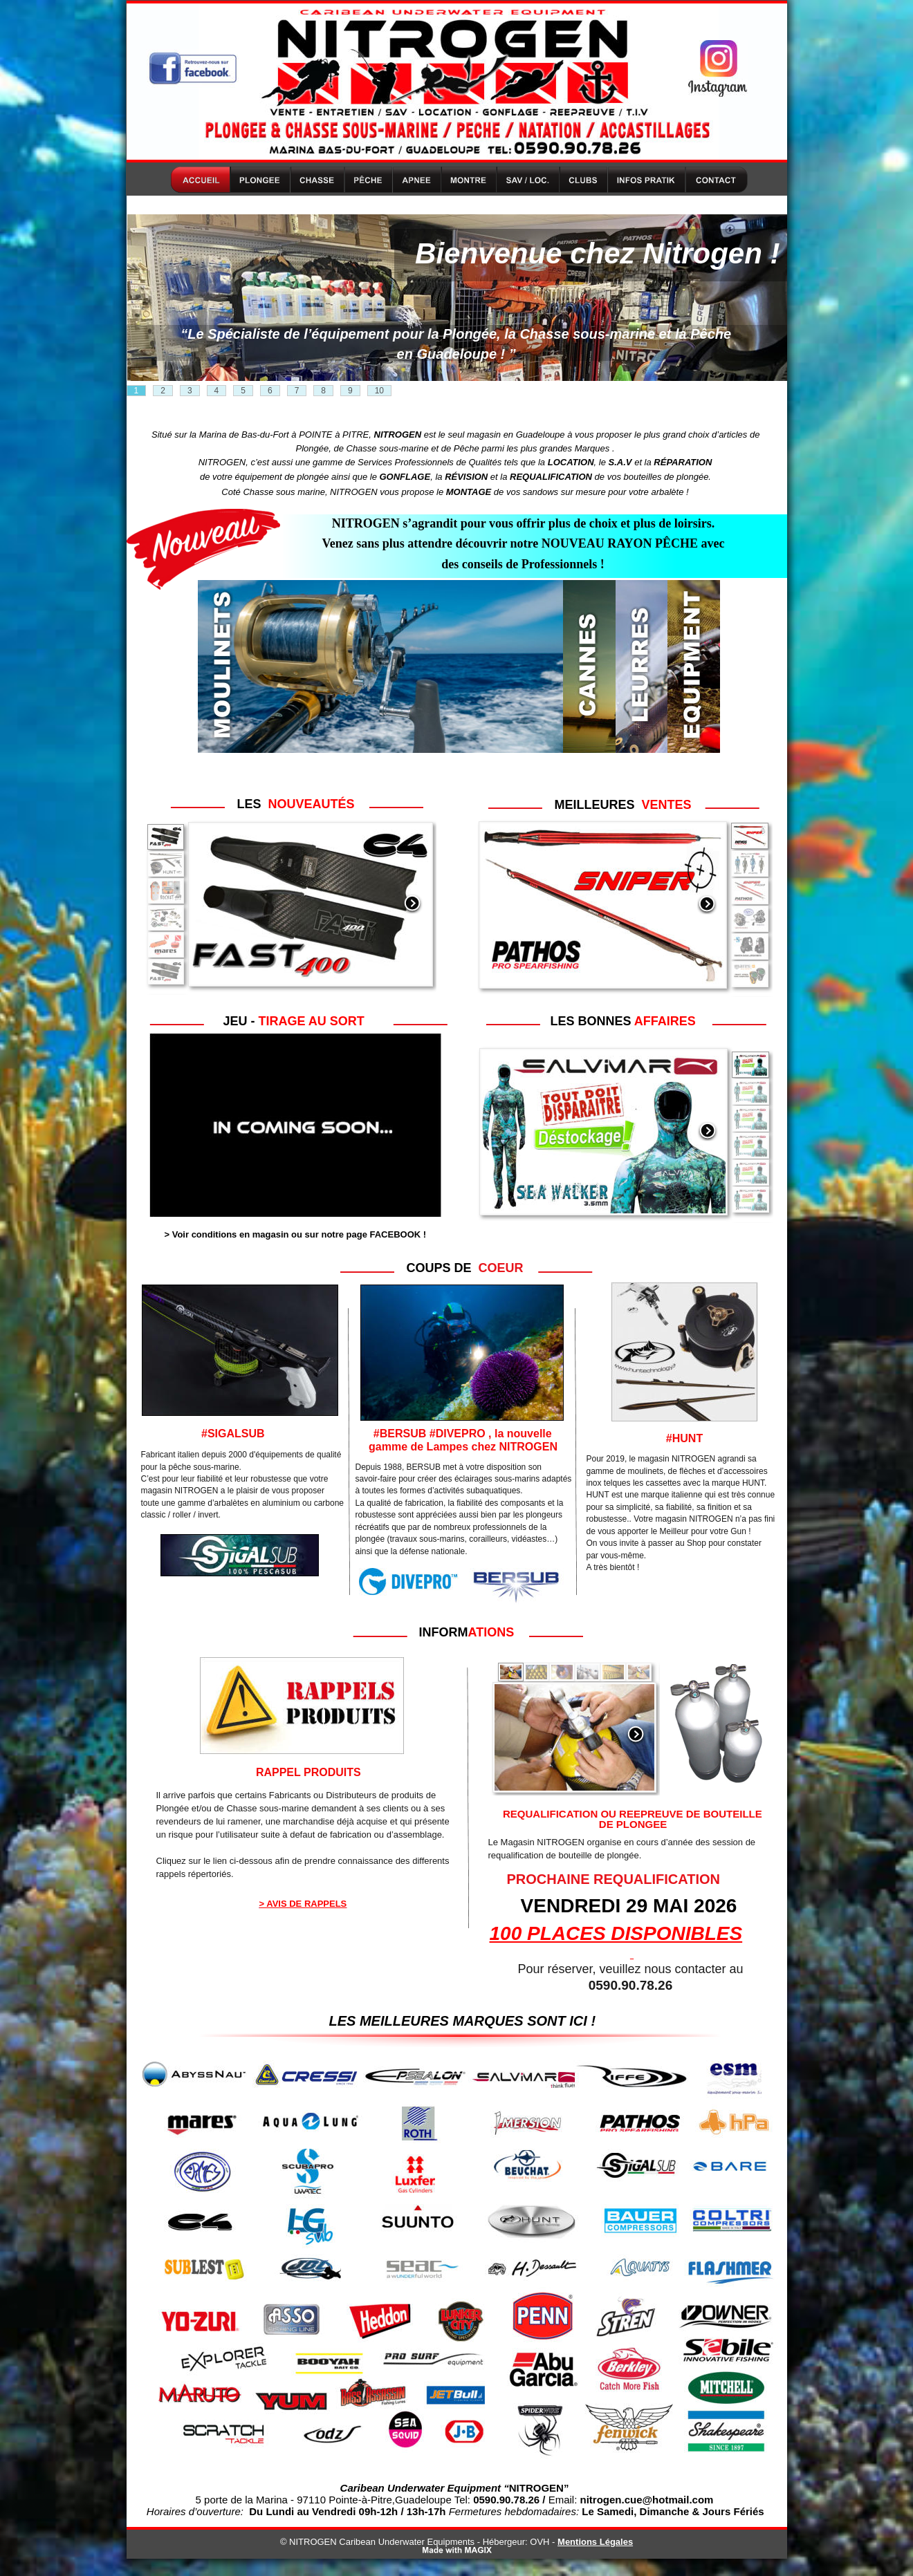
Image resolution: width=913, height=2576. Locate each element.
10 (379, 390)
